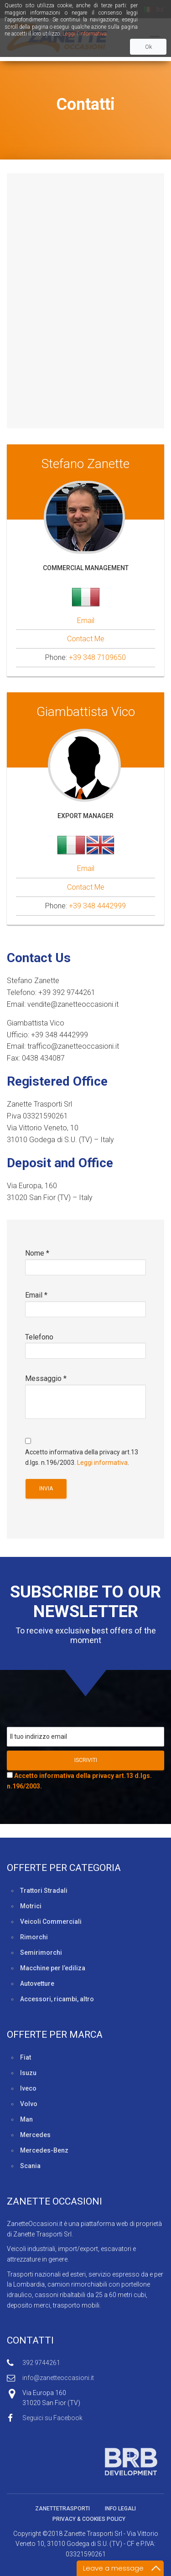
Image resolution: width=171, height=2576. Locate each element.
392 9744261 (41, 2362)
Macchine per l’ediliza (52, 1968)
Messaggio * (85, 1402)
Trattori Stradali (43, 1890)
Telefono (85, 1349)
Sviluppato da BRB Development (82, 2461)
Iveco (28, 2088)
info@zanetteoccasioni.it (58, 2377)
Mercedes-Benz (44, 2150)
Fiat (25, 2057)
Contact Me (85, 638)
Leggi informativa (102, 1462)
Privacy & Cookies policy (88, 2519)
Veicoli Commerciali (51, 1921)
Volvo (28, 2103)
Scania (30, 2165)
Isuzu (28, 2072)
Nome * (85, 1266)
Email (85, 620)
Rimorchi (34, 1937)
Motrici (30, 1906)
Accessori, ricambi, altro (57, 1999)
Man (26, 2119)
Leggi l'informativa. (85, 34)
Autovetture (37, 1983)
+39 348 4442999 (97, 906)
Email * (85, 1307)
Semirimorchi (41, 1952)
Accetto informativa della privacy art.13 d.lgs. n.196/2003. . (85, 1451)
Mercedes (35, 2134)
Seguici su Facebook (52, 2417)
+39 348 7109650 (97, 657)
